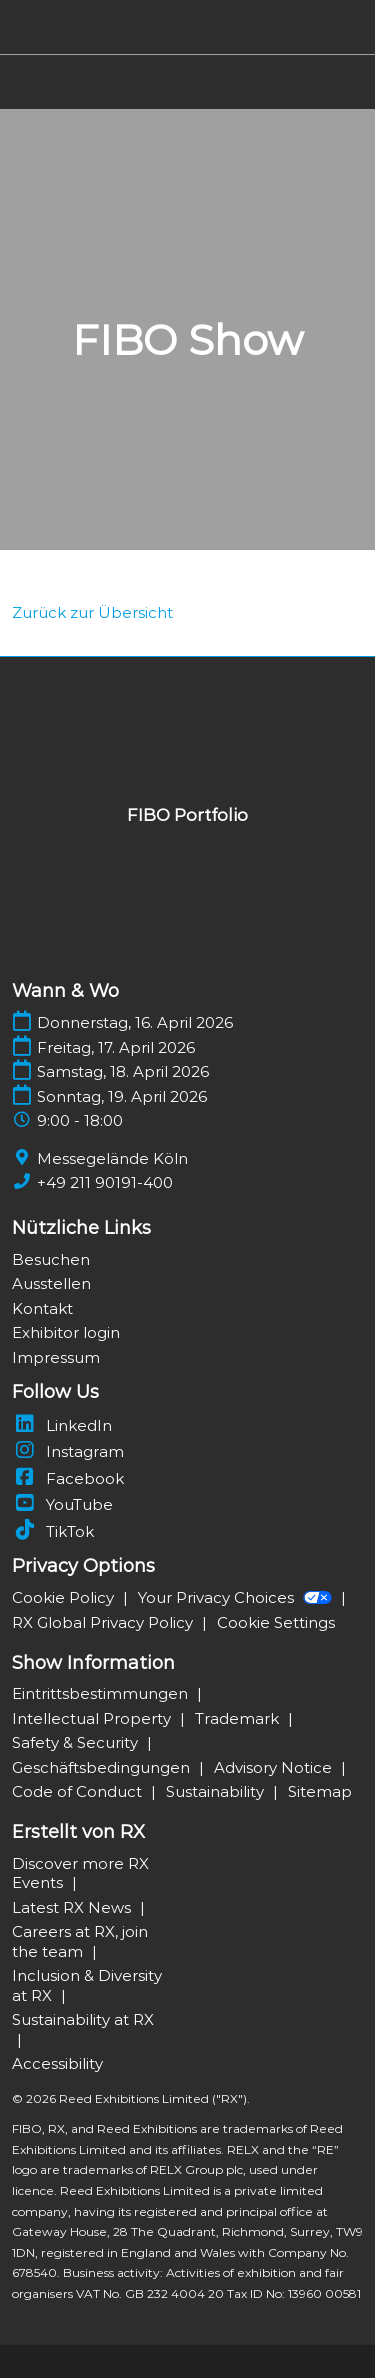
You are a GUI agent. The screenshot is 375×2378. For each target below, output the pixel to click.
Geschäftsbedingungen (103, 1767)
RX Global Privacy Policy (104, 1622)
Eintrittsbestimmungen (102, 1693)
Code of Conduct (79, 1791)
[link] (92, 612)
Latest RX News (73, 1907)
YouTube (62, 1504)
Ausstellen (51, 1283)
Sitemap (320, 1791)
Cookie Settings (276, 1622)
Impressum (56, 1357)
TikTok (53, 1531)
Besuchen (51, 1259)
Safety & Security (77, 1742)
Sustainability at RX (83, 2019)
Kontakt (42, 1308)
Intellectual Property (93, 1718)
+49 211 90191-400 (105, 1182)
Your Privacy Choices (237, 1597)
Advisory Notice (275, 1767)
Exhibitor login (66, 1332)
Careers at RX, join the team (80, 1941)
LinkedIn (62, 1425)
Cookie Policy (65, 1597)
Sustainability (217, 1791)
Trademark (239, 1718)
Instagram (68, 1451)
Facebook (68, 1478)
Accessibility (57, 2063)
